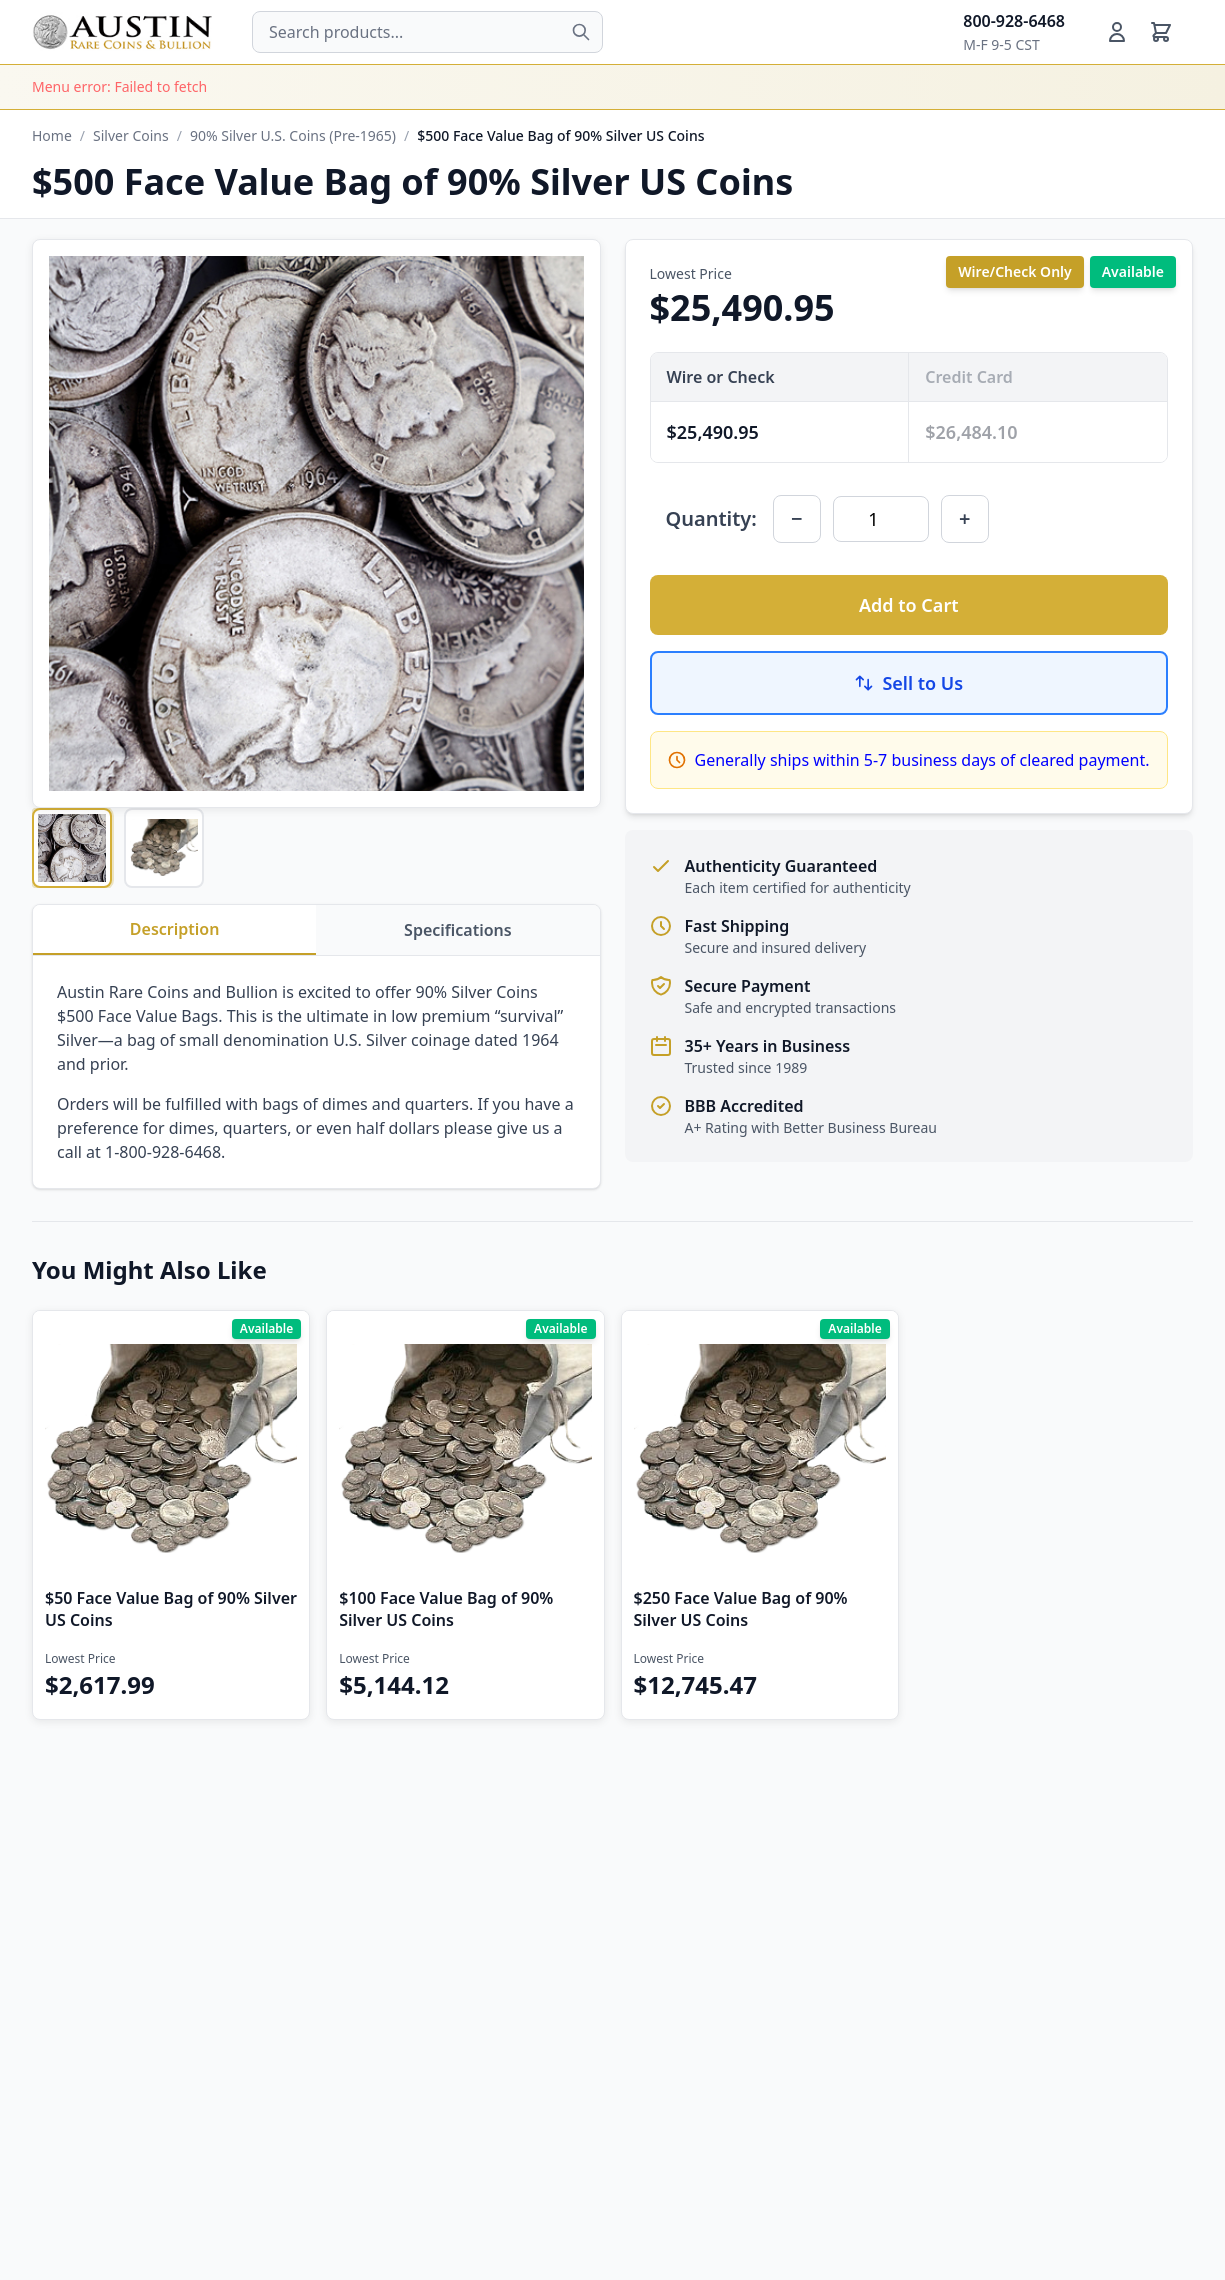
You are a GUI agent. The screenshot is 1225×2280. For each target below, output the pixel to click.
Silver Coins (131, 135)
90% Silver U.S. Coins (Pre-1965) (293, 135)
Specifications (458, 930)
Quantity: (711, 518)
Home (52, 135)
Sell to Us (908, 683)
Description (175, 929)
